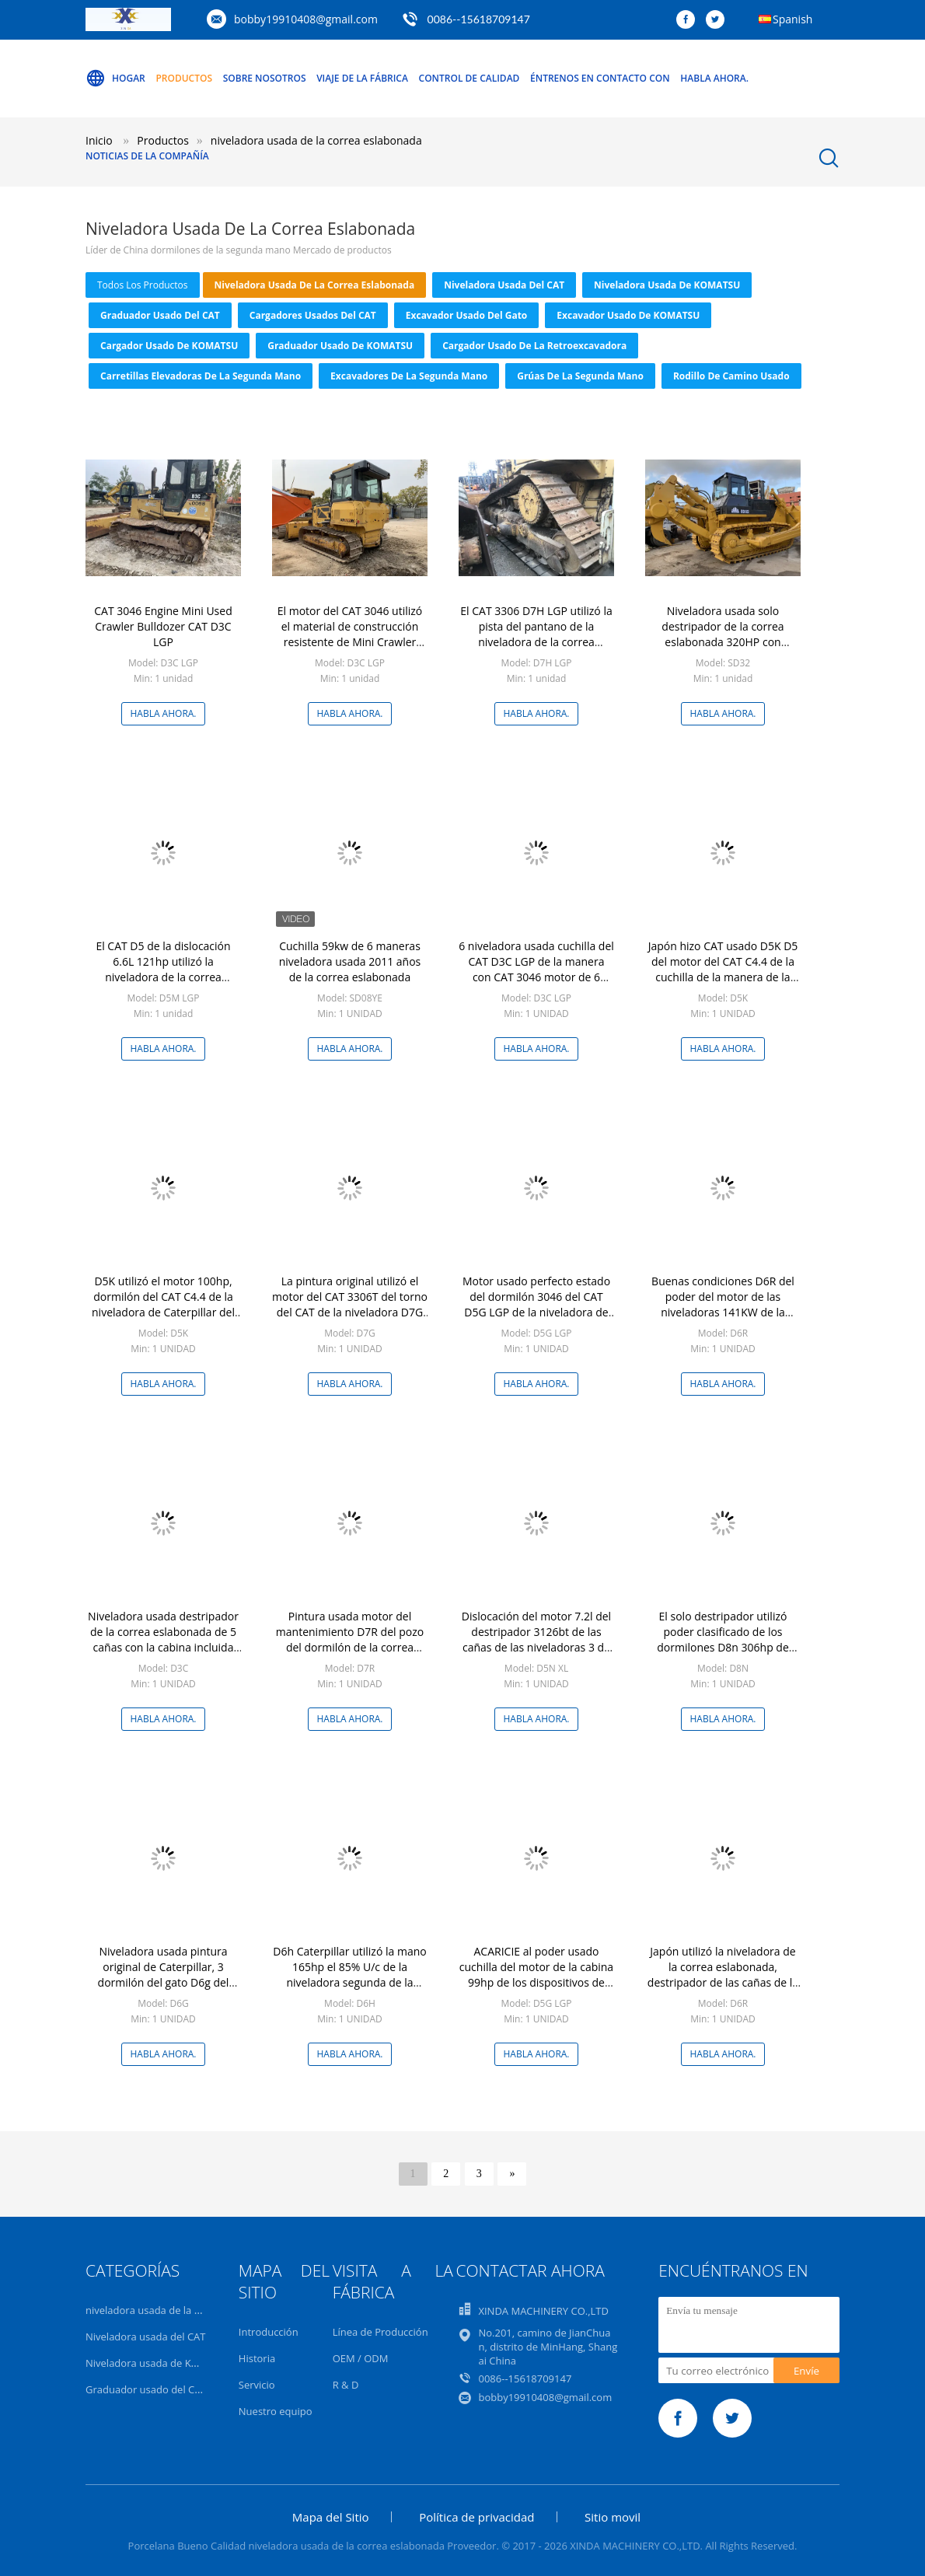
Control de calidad (469, 78)
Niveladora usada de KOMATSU (667, 285)
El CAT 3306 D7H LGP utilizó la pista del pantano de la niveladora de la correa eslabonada (536, 634)
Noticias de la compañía (147, 156)
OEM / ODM (361, 2358)
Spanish (792, 19)
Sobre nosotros (264, 78)
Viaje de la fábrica (362, 78)
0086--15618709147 (479, 19)
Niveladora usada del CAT (504, 285)
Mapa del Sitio (330, 2516)
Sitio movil (613, 2516)
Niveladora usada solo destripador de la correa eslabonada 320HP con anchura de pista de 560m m (723, 634)
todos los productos (142, 285)
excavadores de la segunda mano (408, 376)
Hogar (115, 78)
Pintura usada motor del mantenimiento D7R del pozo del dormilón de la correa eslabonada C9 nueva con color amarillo (350, 1647)
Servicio (257, 2385)
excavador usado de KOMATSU (628, 315)
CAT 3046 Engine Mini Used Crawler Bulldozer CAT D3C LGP (163, 626)
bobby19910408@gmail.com (306, 19)
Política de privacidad (476, 2516)
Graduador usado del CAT (160, 315)
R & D (346, 2385)
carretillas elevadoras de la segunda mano (200, 376)
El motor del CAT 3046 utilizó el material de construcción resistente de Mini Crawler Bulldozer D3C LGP (350, 634)
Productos (183, 78)
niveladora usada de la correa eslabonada (315, 285)
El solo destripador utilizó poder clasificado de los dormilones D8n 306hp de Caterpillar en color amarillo (722, 1639)
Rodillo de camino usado (731, 376)
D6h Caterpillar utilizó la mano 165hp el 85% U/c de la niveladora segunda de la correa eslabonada (349, 1974)
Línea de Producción (380, 2332)
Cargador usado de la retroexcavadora (534, 345)
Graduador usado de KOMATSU (340, 345)
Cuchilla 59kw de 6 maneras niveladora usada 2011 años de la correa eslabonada (350, 961)
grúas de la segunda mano (580, 376)
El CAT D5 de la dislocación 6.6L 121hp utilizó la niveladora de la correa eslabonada (163, 969)
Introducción (268, 2332)
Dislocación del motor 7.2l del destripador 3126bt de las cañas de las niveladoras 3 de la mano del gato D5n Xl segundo (536, 1647)
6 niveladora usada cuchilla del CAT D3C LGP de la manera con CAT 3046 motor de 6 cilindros (536, 969)
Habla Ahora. (714, 78)
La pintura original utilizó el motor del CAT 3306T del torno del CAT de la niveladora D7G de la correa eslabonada (350, 1304)
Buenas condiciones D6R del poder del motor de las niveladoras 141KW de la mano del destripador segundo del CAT (722, 1312)
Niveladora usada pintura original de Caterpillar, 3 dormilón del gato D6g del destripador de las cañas (163, 1974)
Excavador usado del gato (467, 315)
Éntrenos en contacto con (600, 78)
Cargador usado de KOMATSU (169, 345)
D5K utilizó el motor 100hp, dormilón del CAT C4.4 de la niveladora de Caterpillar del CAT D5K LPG (163, 1304)
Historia (257, 2358)
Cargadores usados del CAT (313, 315)
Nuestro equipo (275, 2411)
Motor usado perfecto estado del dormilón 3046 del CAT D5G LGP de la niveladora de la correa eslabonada (536, 1304)
